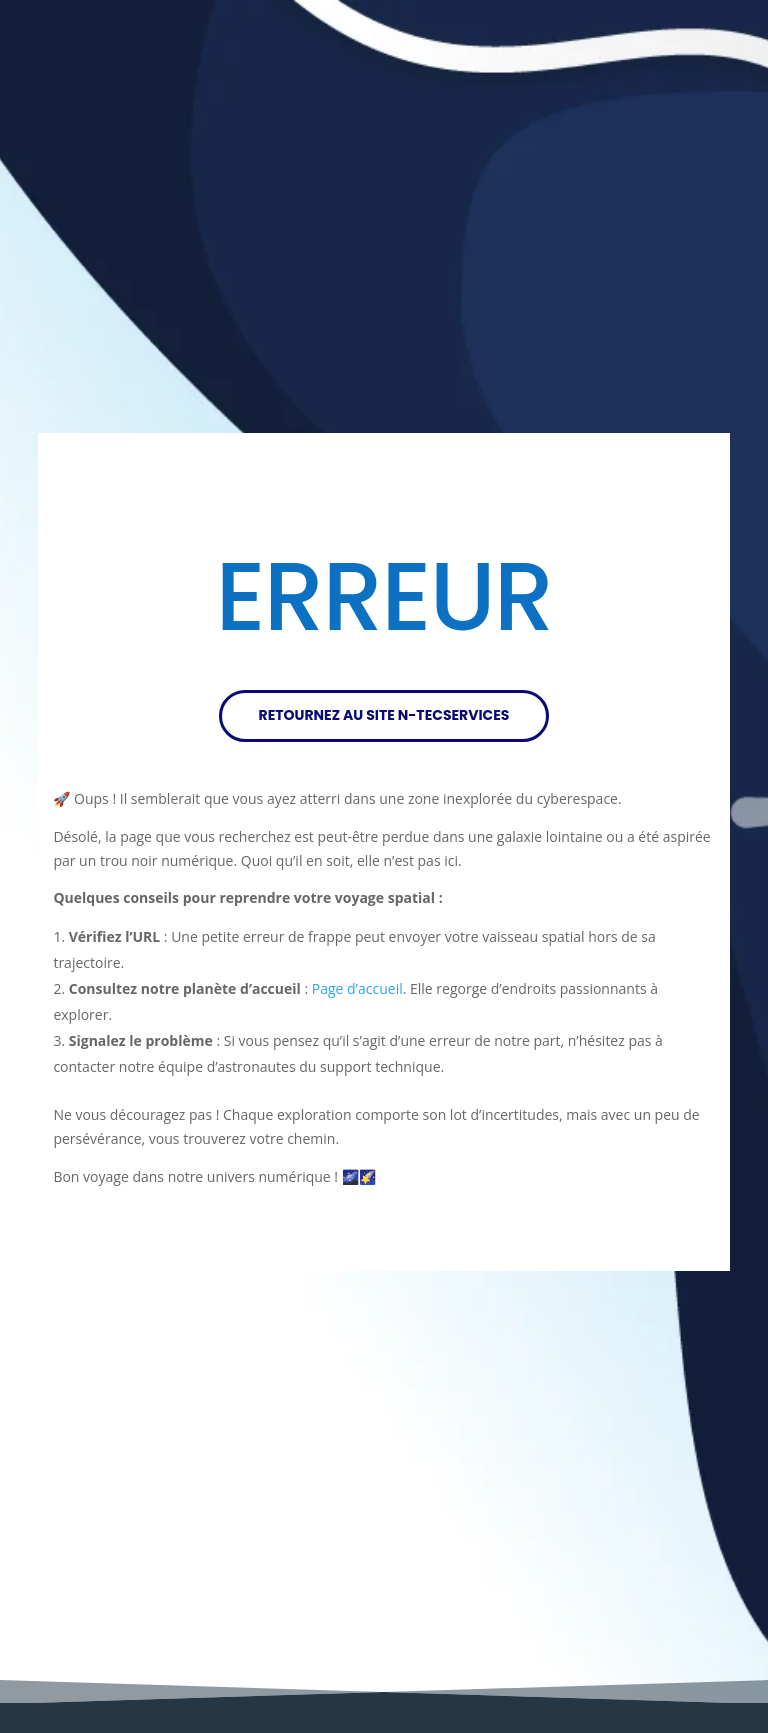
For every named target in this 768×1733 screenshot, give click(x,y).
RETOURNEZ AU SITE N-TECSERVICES (384, 715)
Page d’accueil (357, 988)
